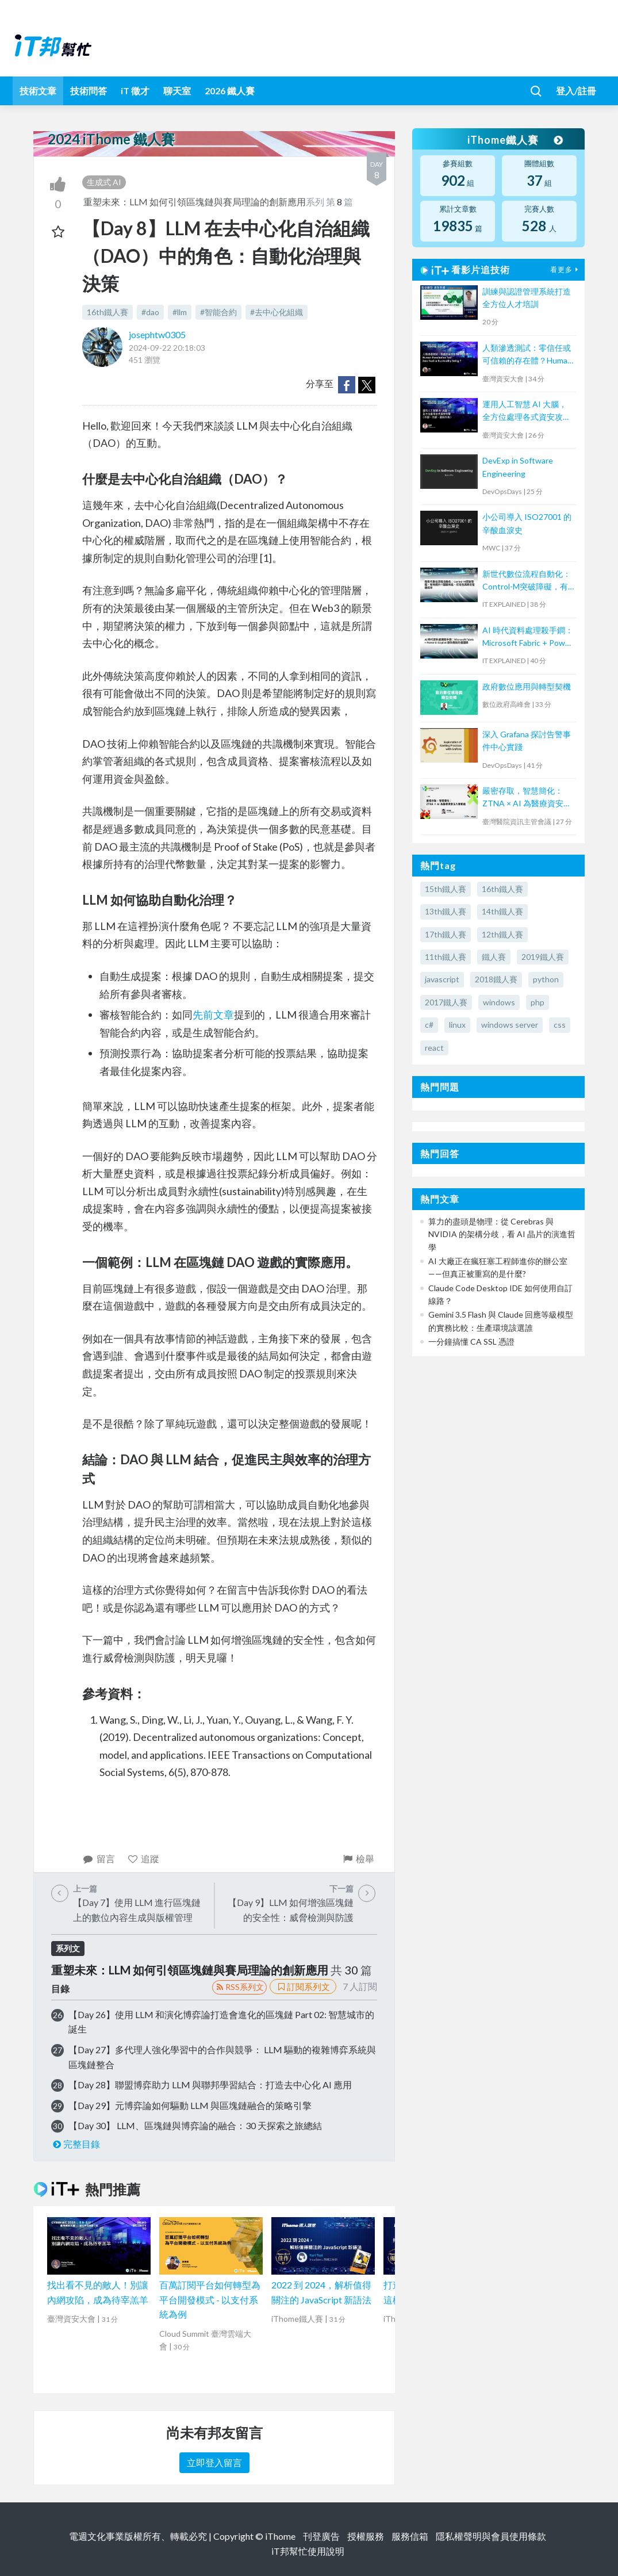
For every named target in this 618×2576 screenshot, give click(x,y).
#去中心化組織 (276, 312)
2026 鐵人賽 (230, 90)
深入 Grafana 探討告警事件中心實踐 (526, 740)
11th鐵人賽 (445, 957)
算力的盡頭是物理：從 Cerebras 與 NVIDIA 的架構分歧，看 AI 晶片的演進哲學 (501, 1234)
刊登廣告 (321, 2536)
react (434, 1047)
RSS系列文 (239, 1987)
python (546, 979)
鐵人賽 (494, 957)
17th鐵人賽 (445, 934)
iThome (280, 2536)
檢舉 (357, 1858)
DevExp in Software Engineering (517, 467)
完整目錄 (75, 2143)
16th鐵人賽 (107, 312)
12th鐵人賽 (502, 934)
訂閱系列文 (303, 1986)
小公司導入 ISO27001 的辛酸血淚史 (526, 523)
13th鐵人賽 (445, 911)
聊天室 (177, 90)
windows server (509, 1024)
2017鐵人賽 (446, 1002)
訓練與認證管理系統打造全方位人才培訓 (526, 297)
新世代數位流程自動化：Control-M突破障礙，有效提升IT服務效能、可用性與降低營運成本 (526, 581)
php (537, 1002)
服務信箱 (409, 2536)
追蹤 (143, 1858)
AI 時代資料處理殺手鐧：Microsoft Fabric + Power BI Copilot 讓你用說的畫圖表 (527, 637)
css (560, 1024)
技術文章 (38, 90)
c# (429, 1024)
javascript (442, 979)
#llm (179, 312)
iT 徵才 (135, 90)
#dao (150, 312)
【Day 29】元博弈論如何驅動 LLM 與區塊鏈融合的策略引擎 (190, 2105)
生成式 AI (104, 182)
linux (457, 1024)
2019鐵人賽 (542, 957)
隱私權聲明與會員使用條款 (491, 2536)
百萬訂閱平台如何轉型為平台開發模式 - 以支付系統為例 (209, 2299)
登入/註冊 (576, 90)
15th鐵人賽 (445, 889)
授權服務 (365, 2536)
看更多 (565, 269)
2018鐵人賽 (496, 979)
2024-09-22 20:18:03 (167, 348)
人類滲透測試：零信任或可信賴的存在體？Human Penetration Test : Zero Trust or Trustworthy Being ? (527, 355)
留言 (98, 1858)
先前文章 (213, 1014)
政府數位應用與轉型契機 (526, 686)
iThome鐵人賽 (514, 139)
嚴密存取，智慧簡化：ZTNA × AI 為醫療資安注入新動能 (526, 798)
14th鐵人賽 (502, 911)
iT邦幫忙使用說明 (307, 2551)
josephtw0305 (157, 334)
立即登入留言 (214, 2462)
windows (499, 1002)
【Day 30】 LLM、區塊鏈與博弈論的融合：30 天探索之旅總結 (195, 2125)
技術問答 (88, 90)
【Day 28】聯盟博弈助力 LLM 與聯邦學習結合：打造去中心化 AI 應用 (210, 2084)
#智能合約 (218, 312)
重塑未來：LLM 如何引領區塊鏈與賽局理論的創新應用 (194, 201)
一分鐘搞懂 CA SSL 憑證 (471, 1341)
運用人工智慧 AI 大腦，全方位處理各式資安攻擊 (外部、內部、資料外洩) (526, 411)
